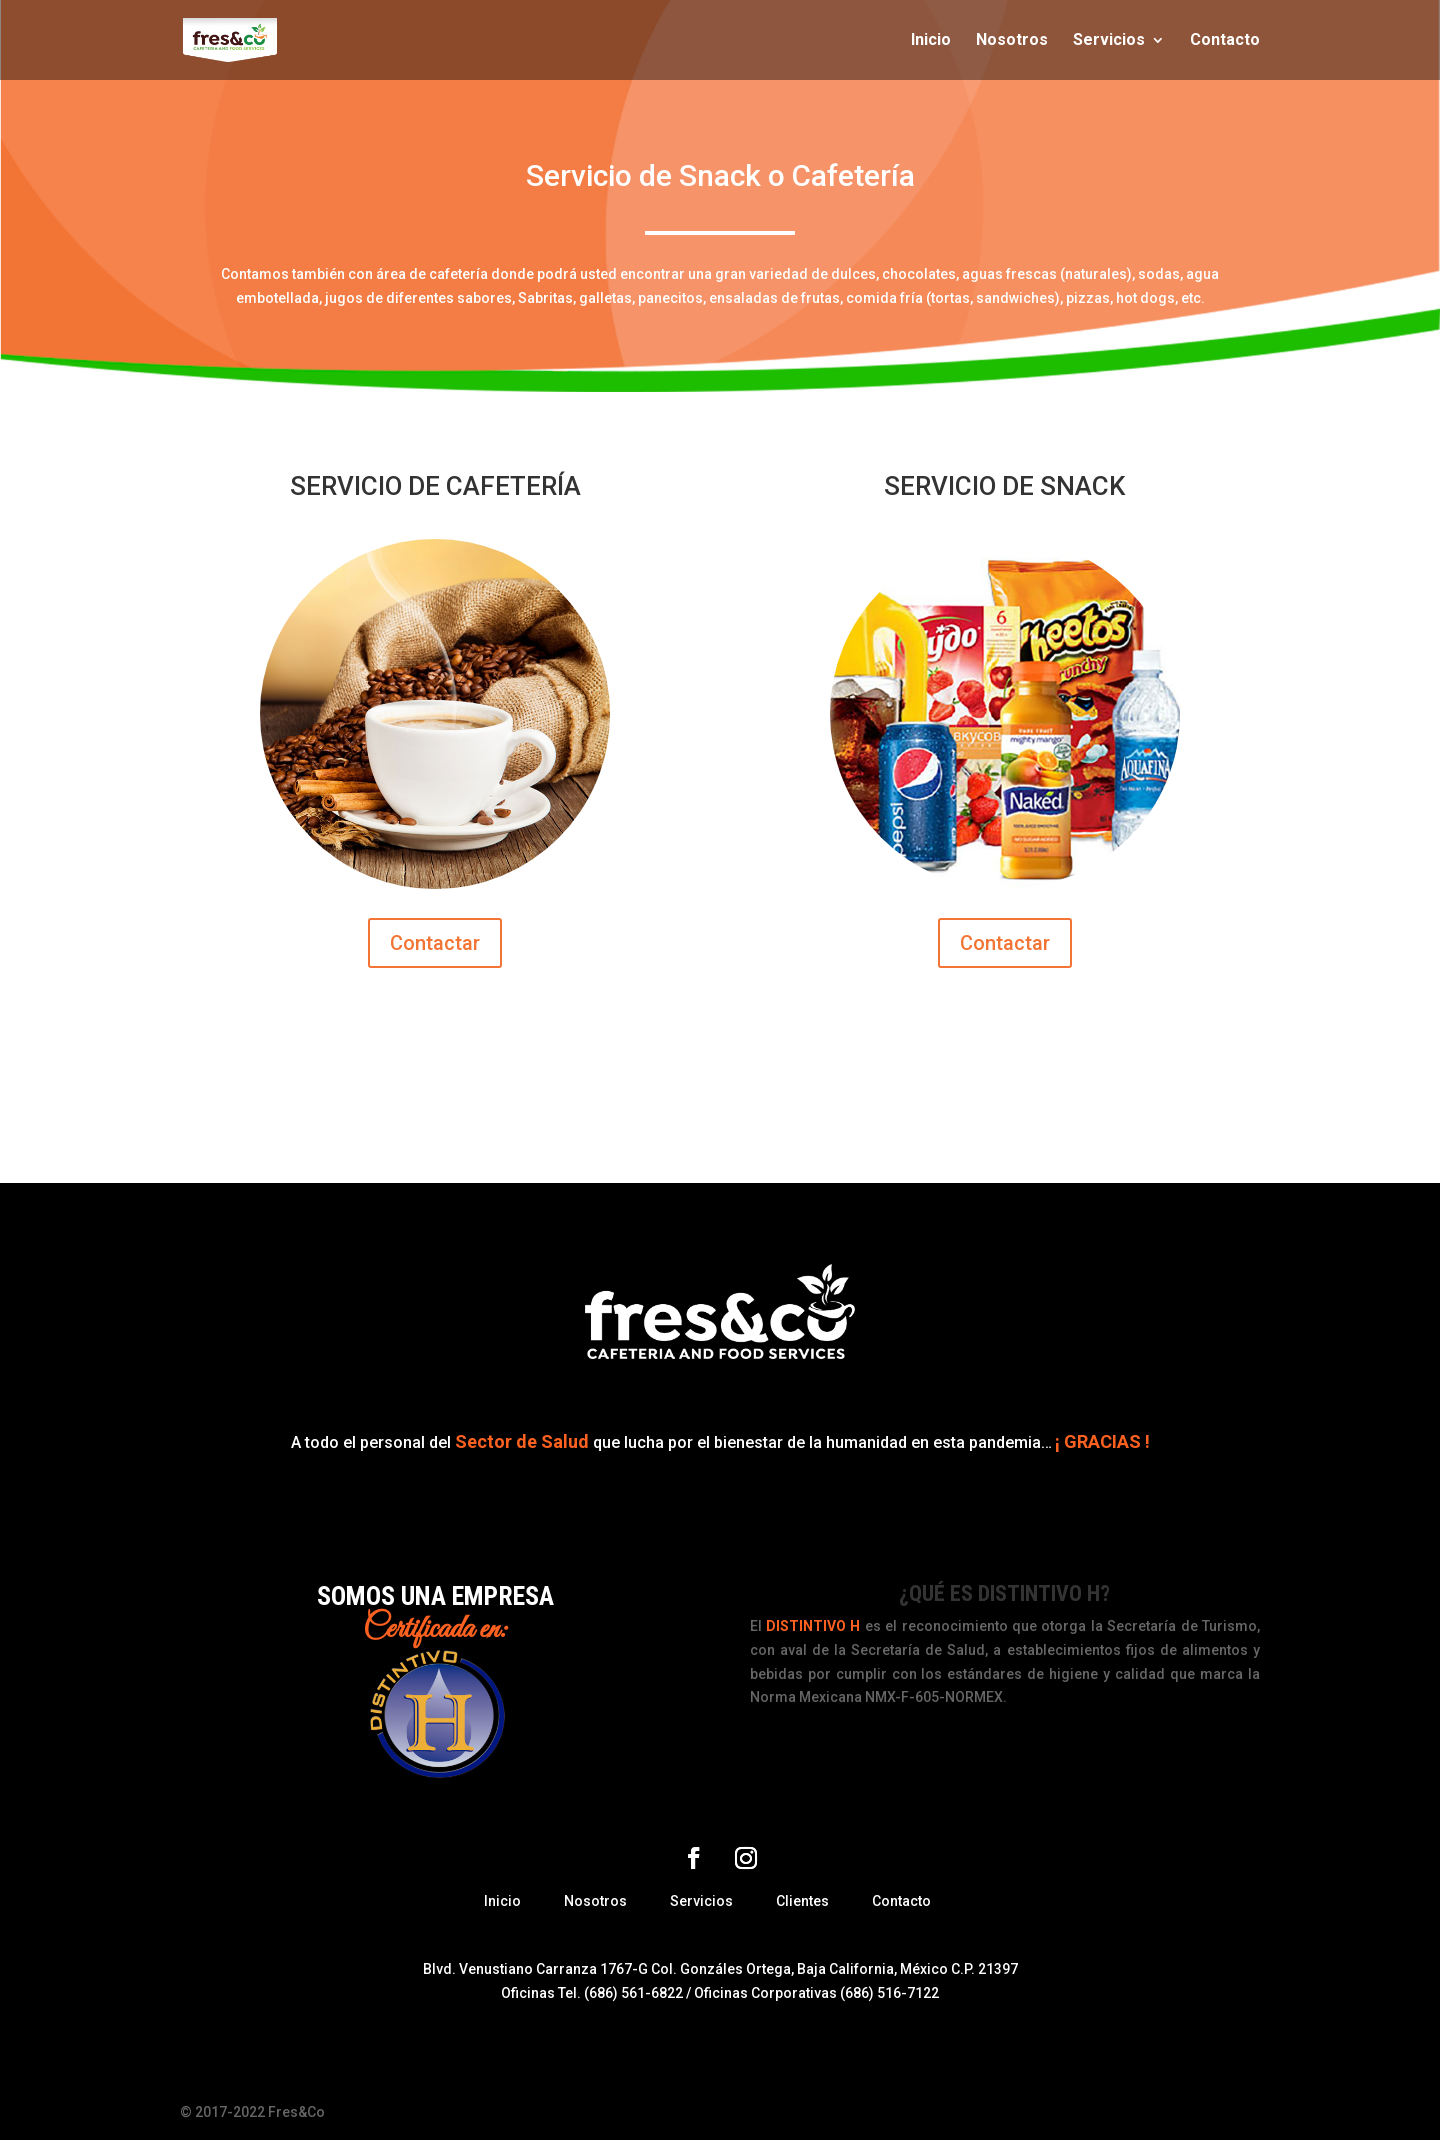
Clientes (802, 1901)
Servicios (1109, 41)
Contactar (435, 943)
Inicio (931, 41)
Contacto (1225, 41)
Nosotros (1012, 41)
